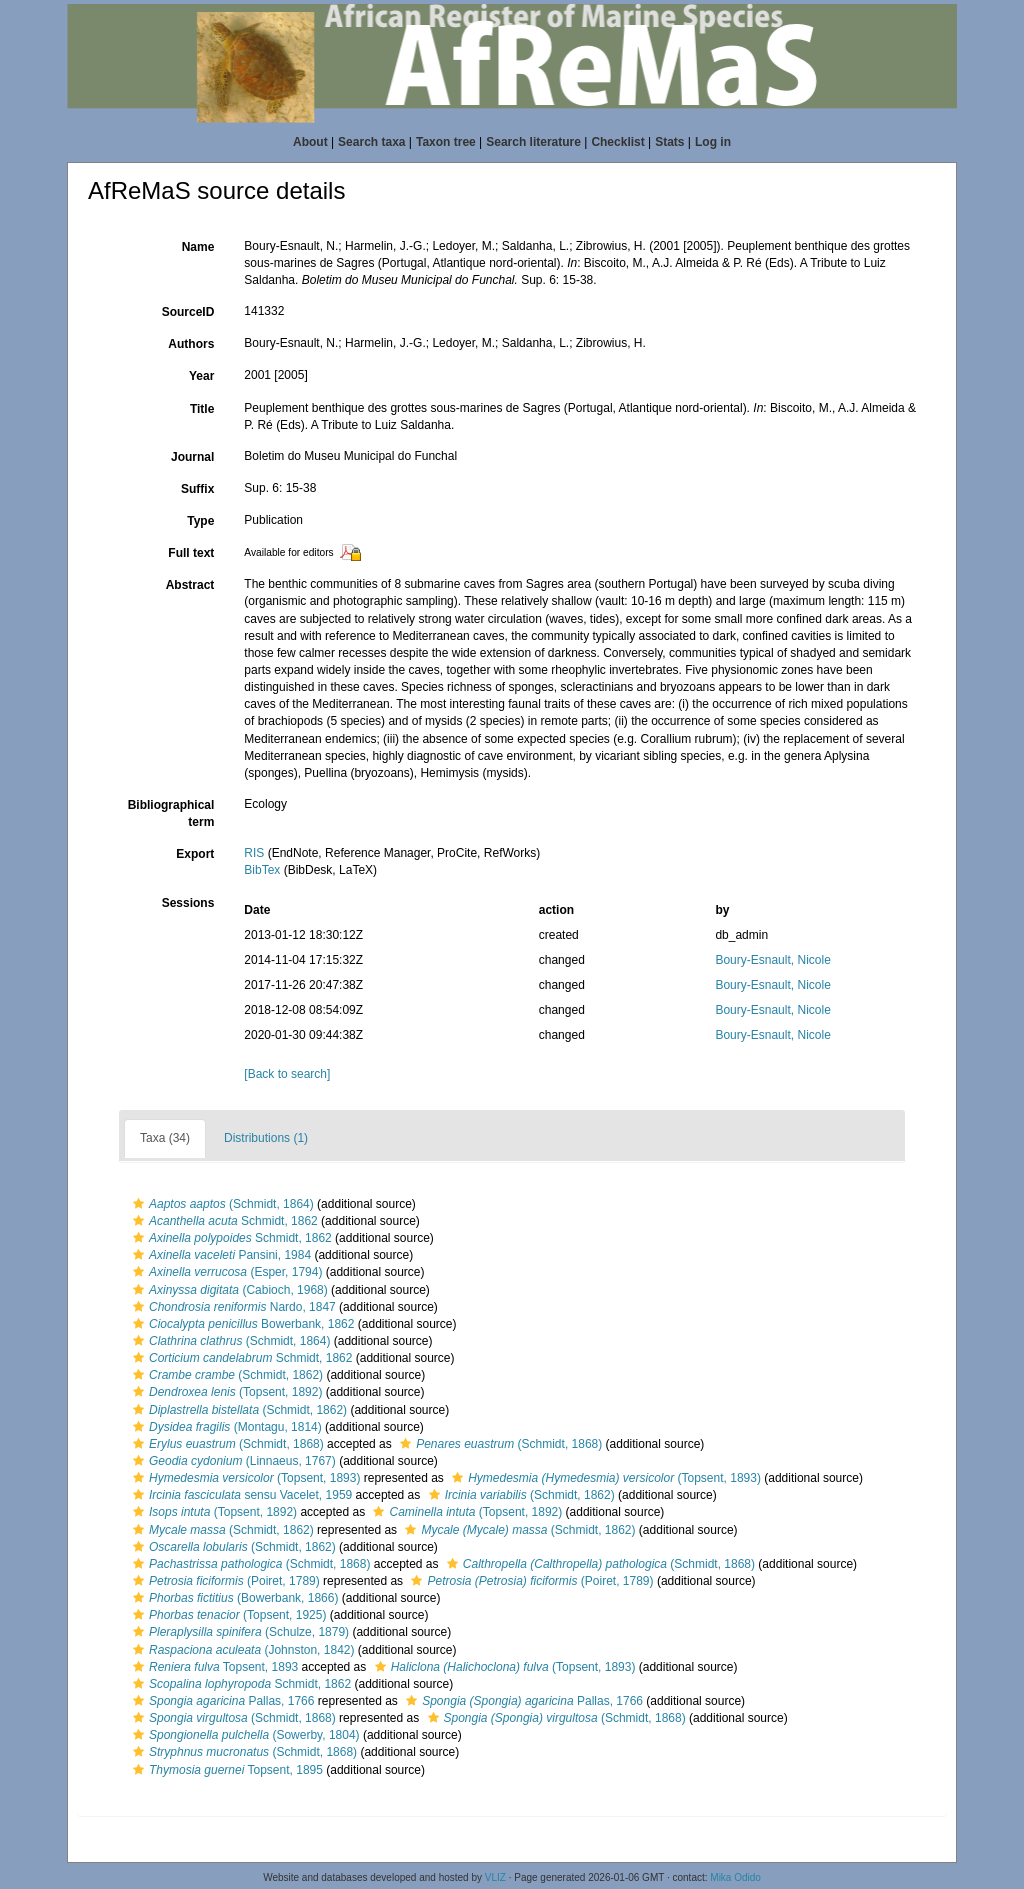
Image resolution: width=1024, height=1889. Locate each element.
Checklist (617, 142)
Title (202, 409)
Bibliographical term (171, 813)
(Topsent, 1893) (244, 1478)
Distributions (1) (266, 1138)
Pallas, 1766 (221, 1701)
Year (201, 376)
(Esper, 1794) (225, 1272)
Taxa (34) (165, 1138)
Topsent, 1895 (225, 1770)
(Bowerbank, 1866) (233, 1598)
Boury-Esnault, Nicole (772, 960)
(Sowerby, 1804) (244, 1735)
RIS (254, 853)
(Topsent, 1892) (225, 1392)
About (310, 142)
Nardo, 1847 (232, 1307)
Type (200, 521)
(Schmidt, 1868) (226, 1444)
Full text (191, 553)
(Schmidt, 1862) (225, 1375)
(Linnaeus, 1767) (232, 1461)
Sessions (188, 903)
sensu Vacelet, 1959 (240, 1495)
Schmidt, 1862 (223, 1221)
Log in (713, 142)
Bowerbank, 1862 (241, 1324)
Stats (669, 142)
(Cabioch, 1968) (228, 1290)
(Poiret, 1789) (224, 1581)
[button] (138, 1204)
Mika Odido (735, 1877)
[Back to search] (287, 1074)
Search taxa (371, 142)
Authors (191, 344)
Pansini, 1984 (219, 1255)
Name (198, 247)
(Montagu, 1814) (225, 1427)
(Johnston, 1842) (241, 1650)
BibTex (262, 870)
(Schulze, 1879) (238, 1632)
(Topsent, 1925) (227, 1615)
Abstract (190, 585)
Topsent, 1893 (213, 1667)
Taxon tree (446, 142)
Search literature (533, 142)
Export (195, 854)
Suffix (197, 489)
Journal (192, 457)
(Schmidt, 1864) (221, 1204)
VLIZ (495, 1877)
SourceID (188, 312)
